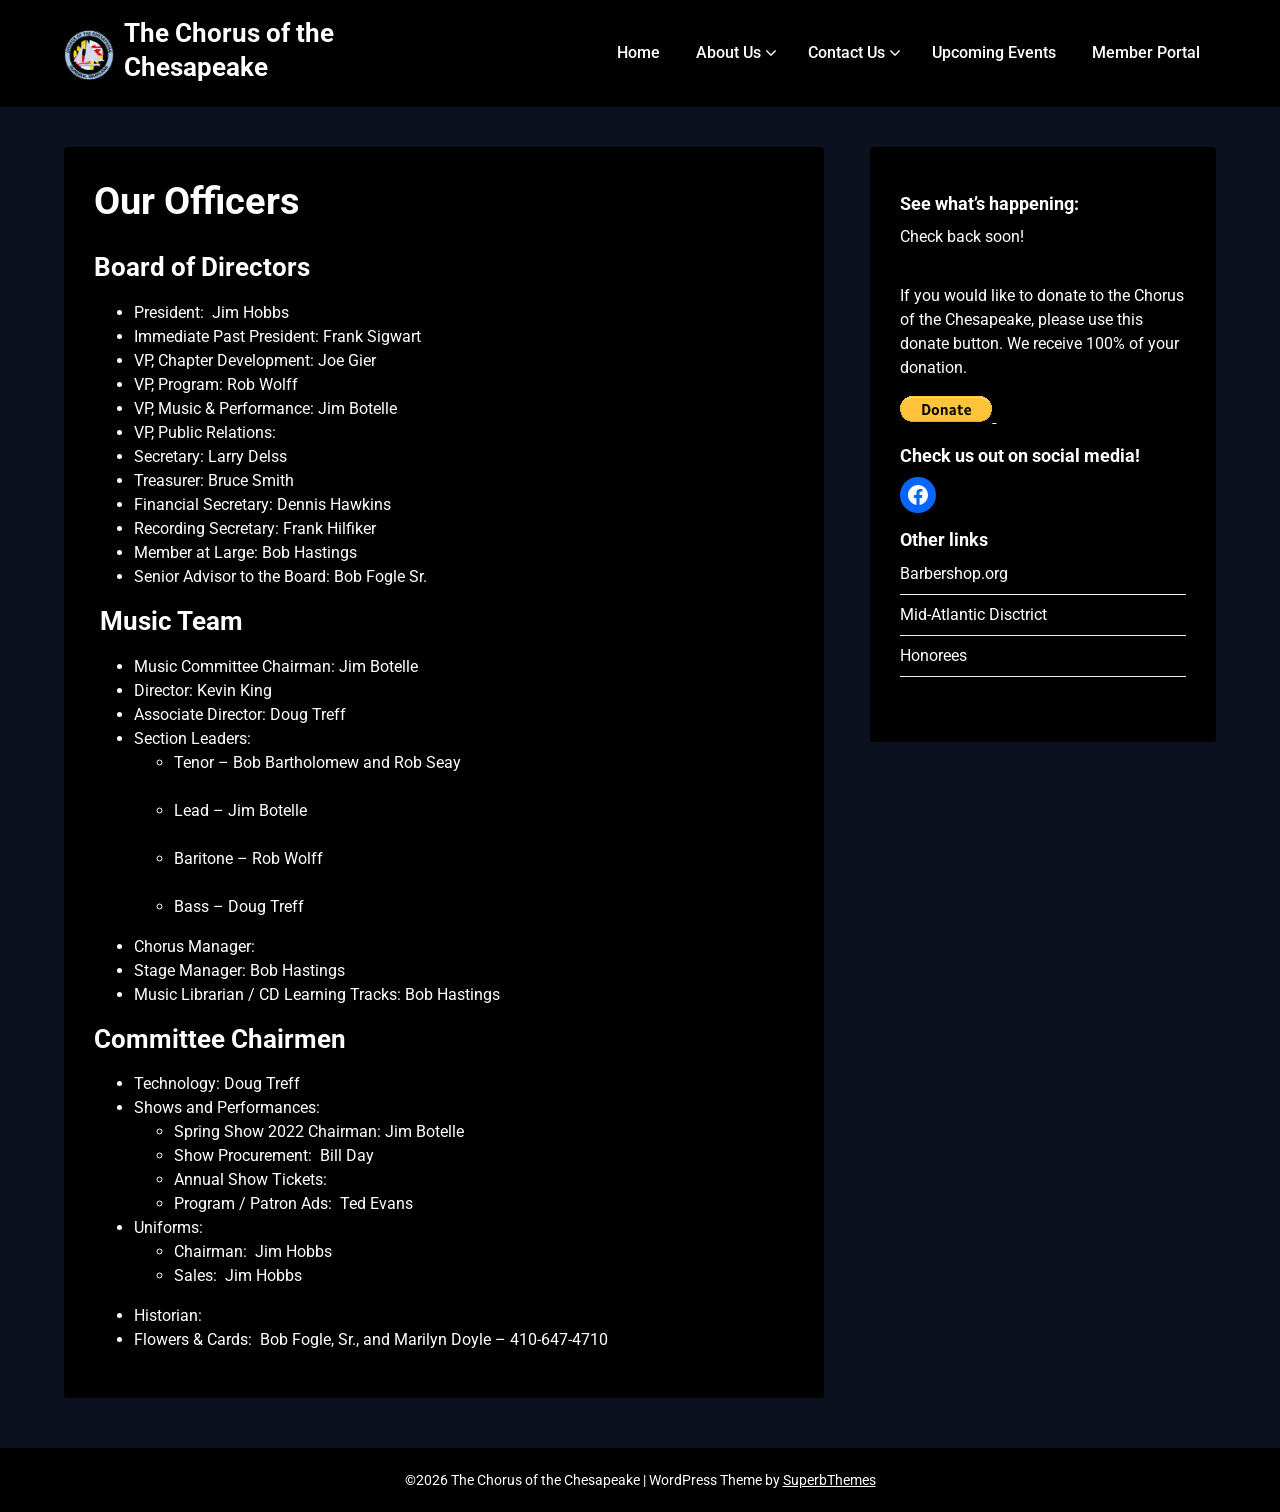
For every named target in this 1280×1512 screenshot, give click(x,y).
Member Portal (1146, 52)
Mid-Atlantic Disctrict (973, 614)
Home (638, 52)
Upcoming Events (994, 52)
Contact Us (846, 52)
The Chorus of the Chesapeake (229, 50)
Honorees (933, 655)
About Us (728, 52)
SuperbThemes (829, 1480)
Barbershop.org (954, 573)
